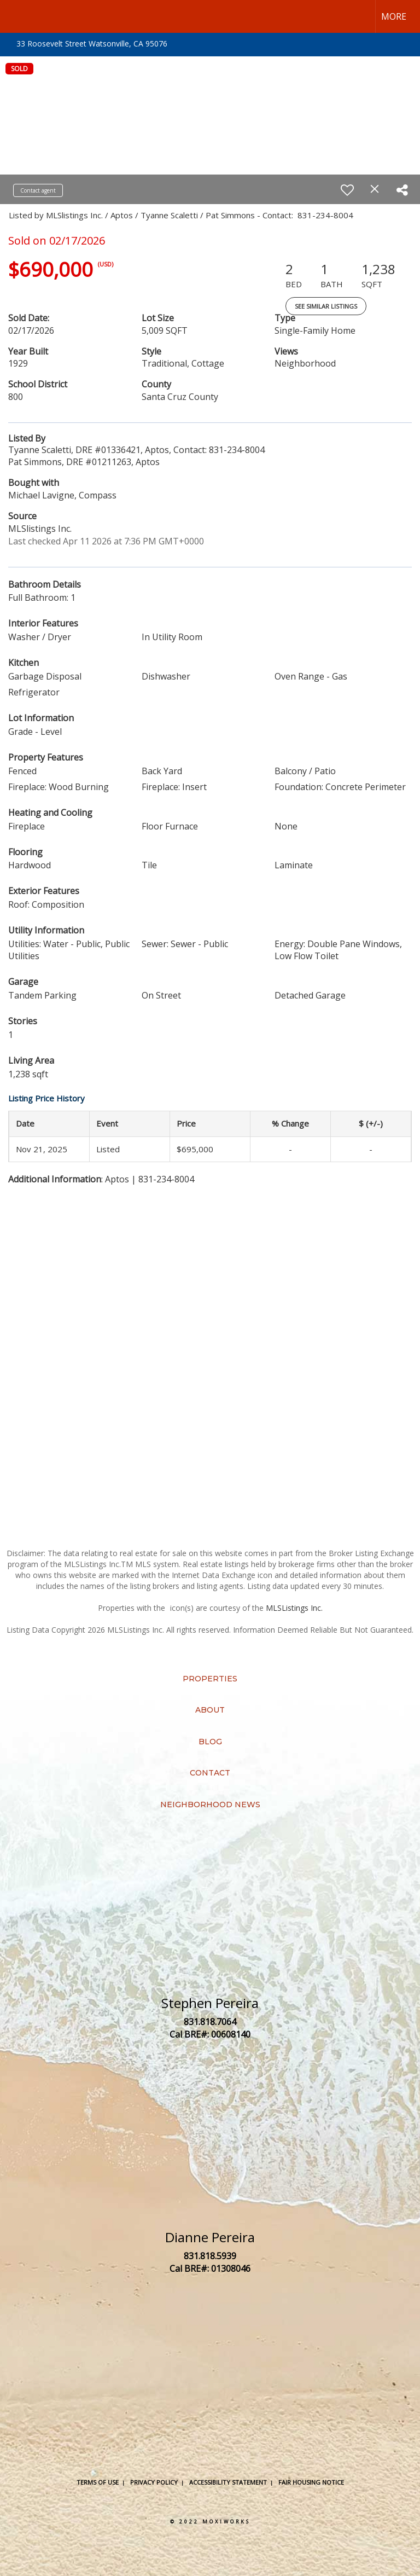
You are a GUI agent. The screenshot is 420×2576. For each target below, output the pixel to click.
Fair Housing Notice (311, 2482)
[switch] (347, 189)
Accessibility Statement (228, 2482)
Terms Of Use (98, 2482)
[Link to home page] (14, 16)
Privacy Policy (154, 2482)
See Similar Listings (326, 306)
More (393, 16)
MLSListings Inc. (294, 1608)
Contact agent (38, 190)
